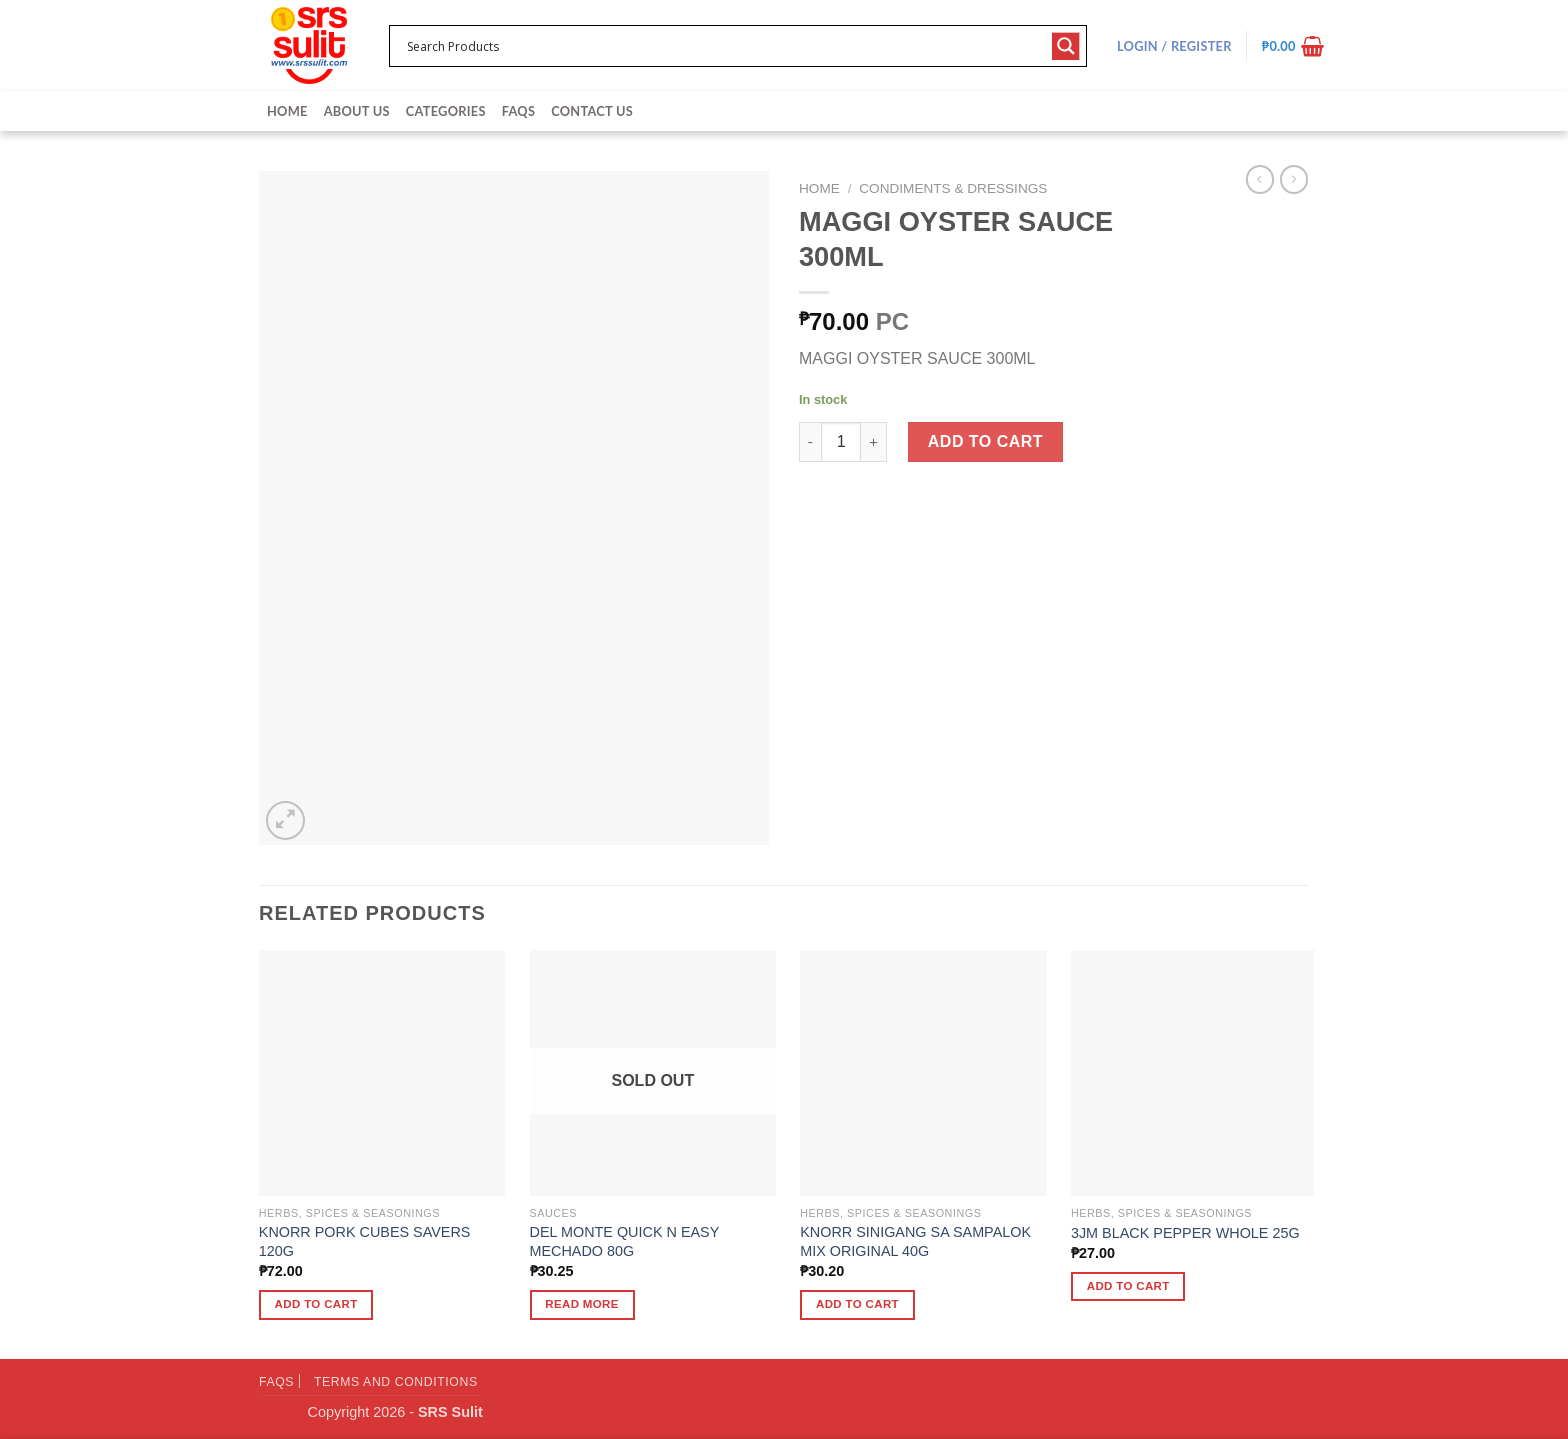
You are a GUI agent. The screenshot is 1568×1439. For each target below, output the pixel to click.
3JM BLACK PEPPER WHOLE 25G (1185, 1233)
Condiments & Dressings (953, 188)
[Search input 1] (725, 46)
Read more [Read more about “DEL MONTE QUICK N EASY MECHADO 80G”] (582, 1304)
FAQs (518, 111)
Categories (446, 111)
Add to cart (985, 441)
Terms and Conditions (396, 1382)
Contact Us (592, 111)
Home (287, 111)
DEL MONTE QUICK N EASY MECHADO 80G (625, 1241)
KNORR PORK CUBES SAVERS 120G (365, 1241)
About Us (357, 111)
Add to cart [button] (316, 1304)
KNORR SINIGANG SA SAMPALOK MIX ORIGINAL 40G (915, 1241)
